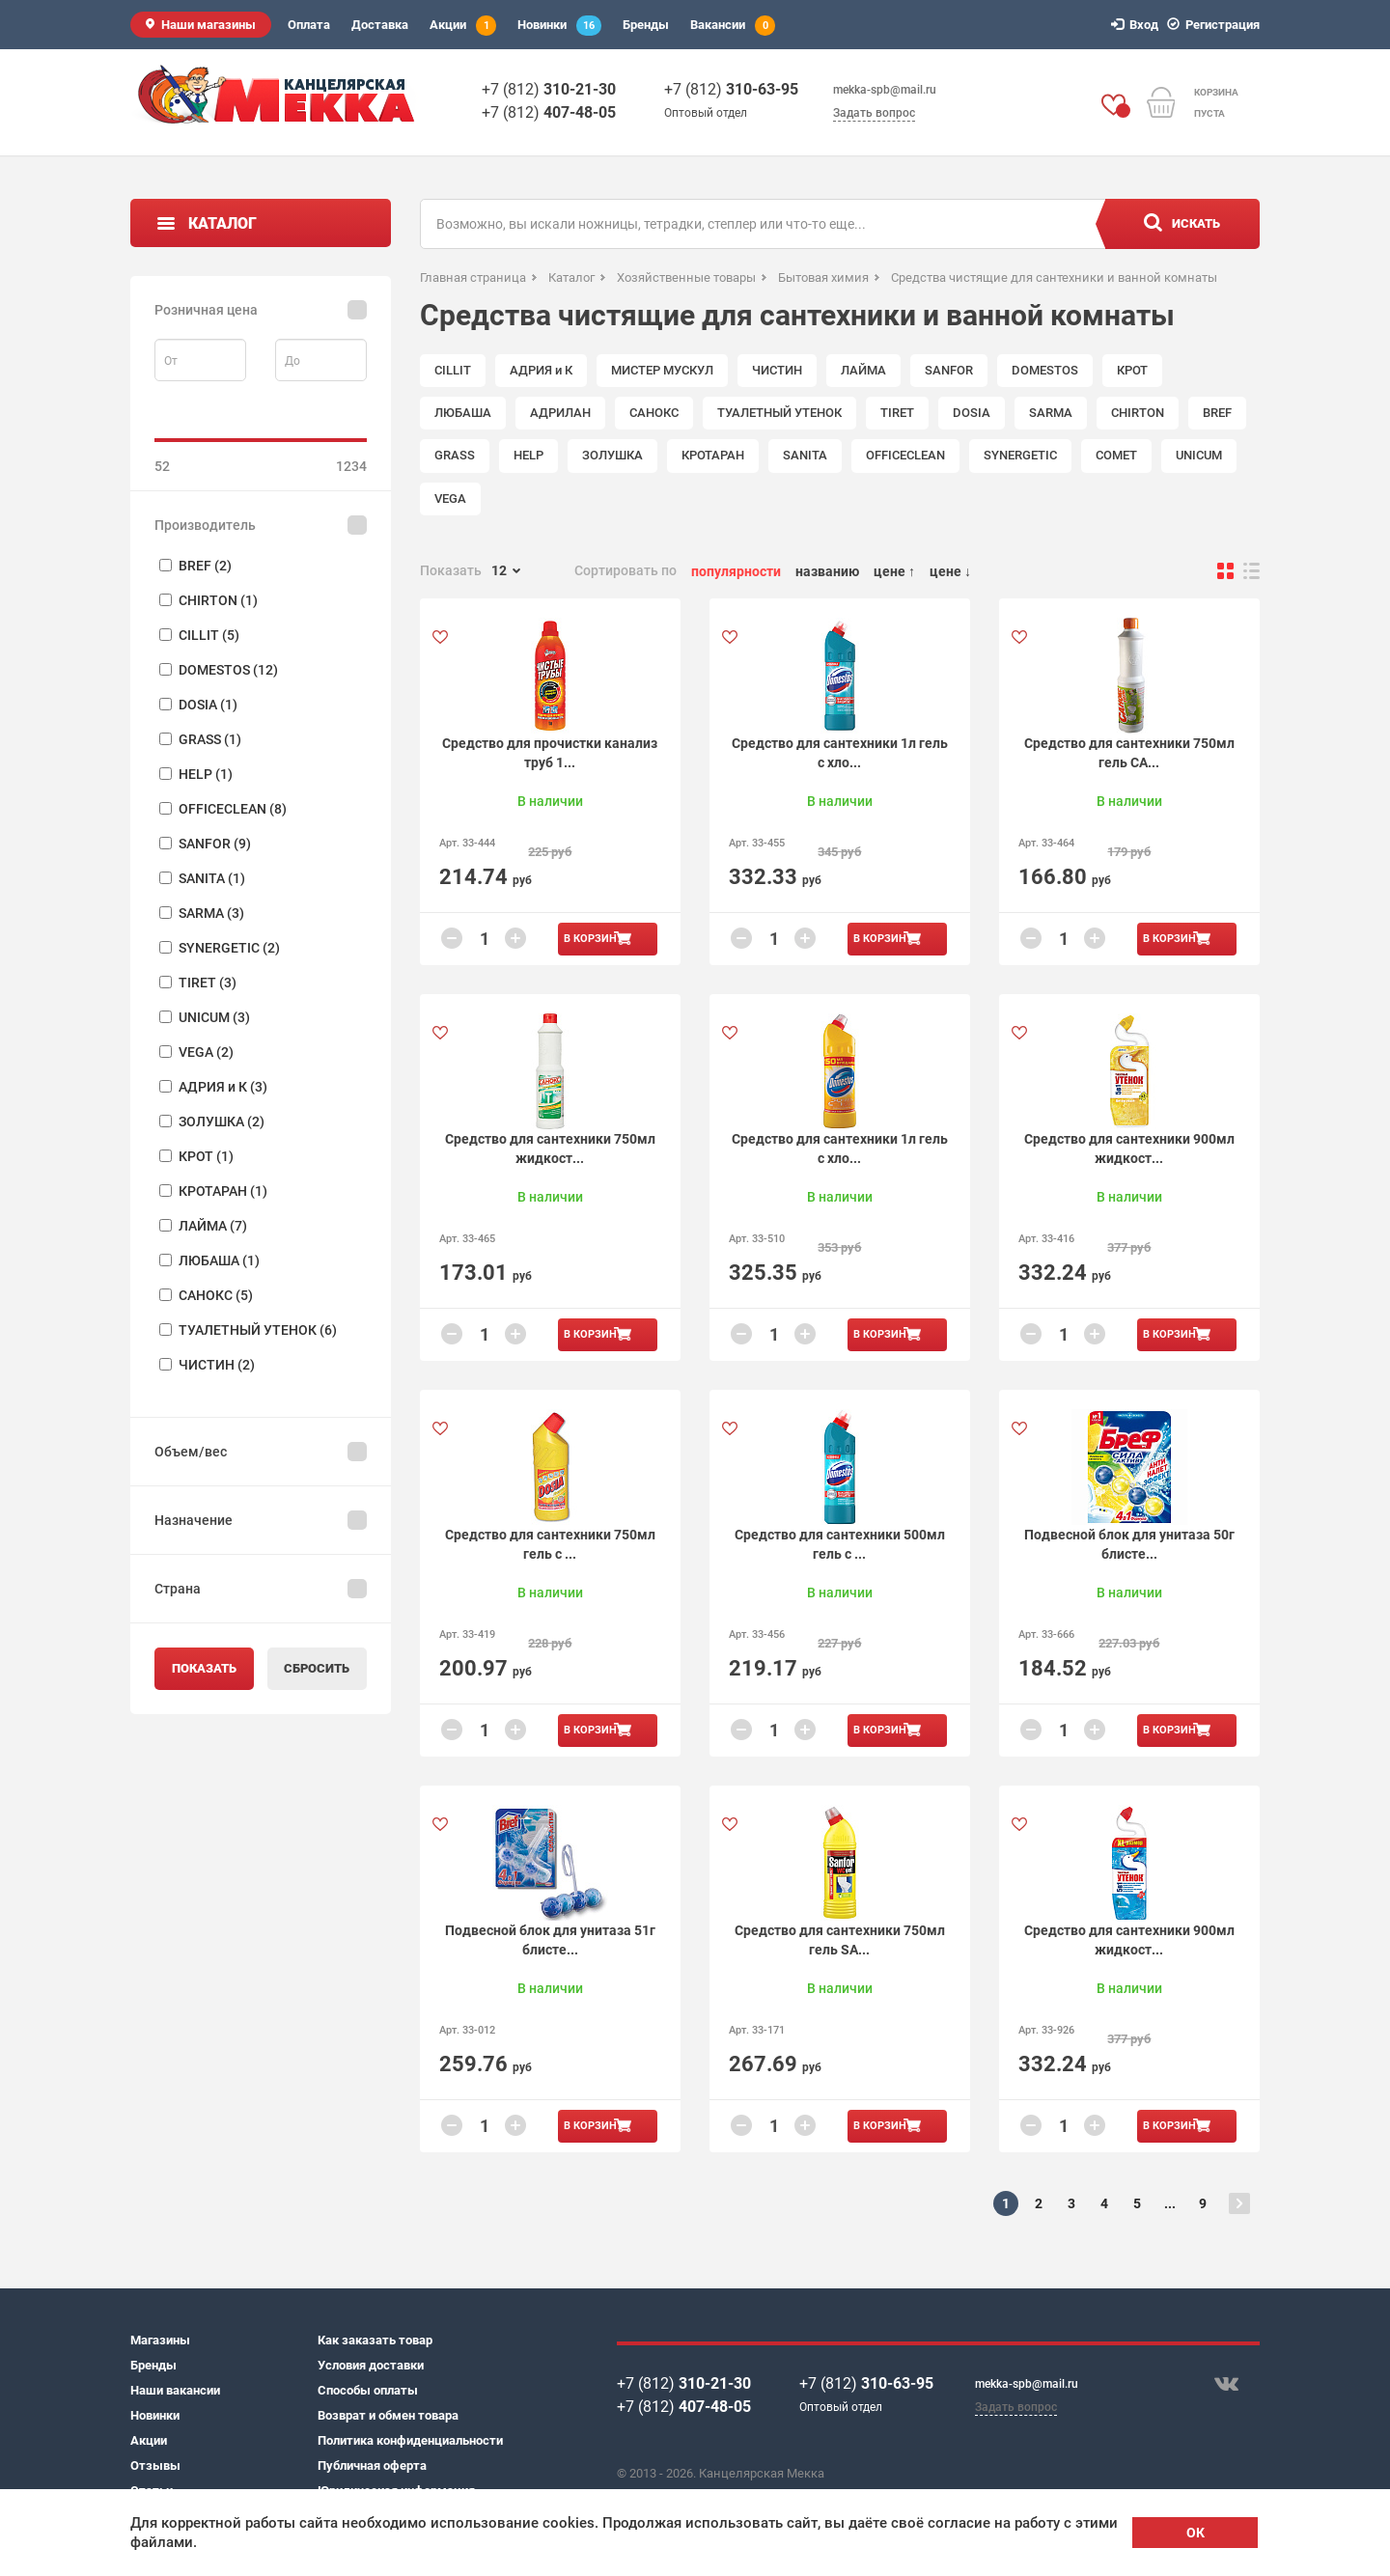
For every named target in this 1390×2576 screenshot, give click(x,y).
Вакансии (732, 25)
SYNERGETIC (1020, 455)
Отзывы (155, 2465)
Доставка (379, 24)
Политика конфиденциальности (410, 2440)
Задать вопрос (874, 113)
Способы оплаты (368, 2390)
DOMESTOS (1045, 370)
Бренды (646, 24)
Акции (463, 25)
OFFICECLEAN (905, 455)
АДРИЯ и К (541, 370)
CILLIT (452, 370)
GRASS (454, 455)
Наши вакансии (175, 2390)
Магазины (160, 2340)
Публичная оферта (372, 2465)
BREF (1217, 412)
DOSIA (971, 412)
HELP (528, 455)
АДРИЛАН (560, 412)
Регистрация (1216, 24)
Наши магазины (208, 24)
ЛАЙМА (863, 370)
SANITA (805, 455)
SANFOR (949, 370)
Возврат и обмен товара (388, 2415)
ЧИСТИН (777, 370)
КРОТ (1132, 370)
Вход (1137, 24)
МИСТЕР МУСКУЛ (662, 370)
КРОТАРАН (712, 455)
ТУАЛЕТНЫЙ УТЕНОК (779, 412)
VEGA (450, 498)
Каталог (222, 223)
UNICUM (1199, 455)
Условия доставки (371, 2365)
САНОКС (654, 412)
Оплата (309, 24)
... (1170, 2203)
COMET (1116, 455)
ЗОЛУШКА (612, 455)
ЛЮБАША (462, 412)
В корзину (594, 938)
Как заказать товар (375, 2340)
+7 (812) (549, 89)
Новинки (559, 25)
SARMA (1050, 412)
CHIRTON (1137, 412)
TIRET (897, 412)
